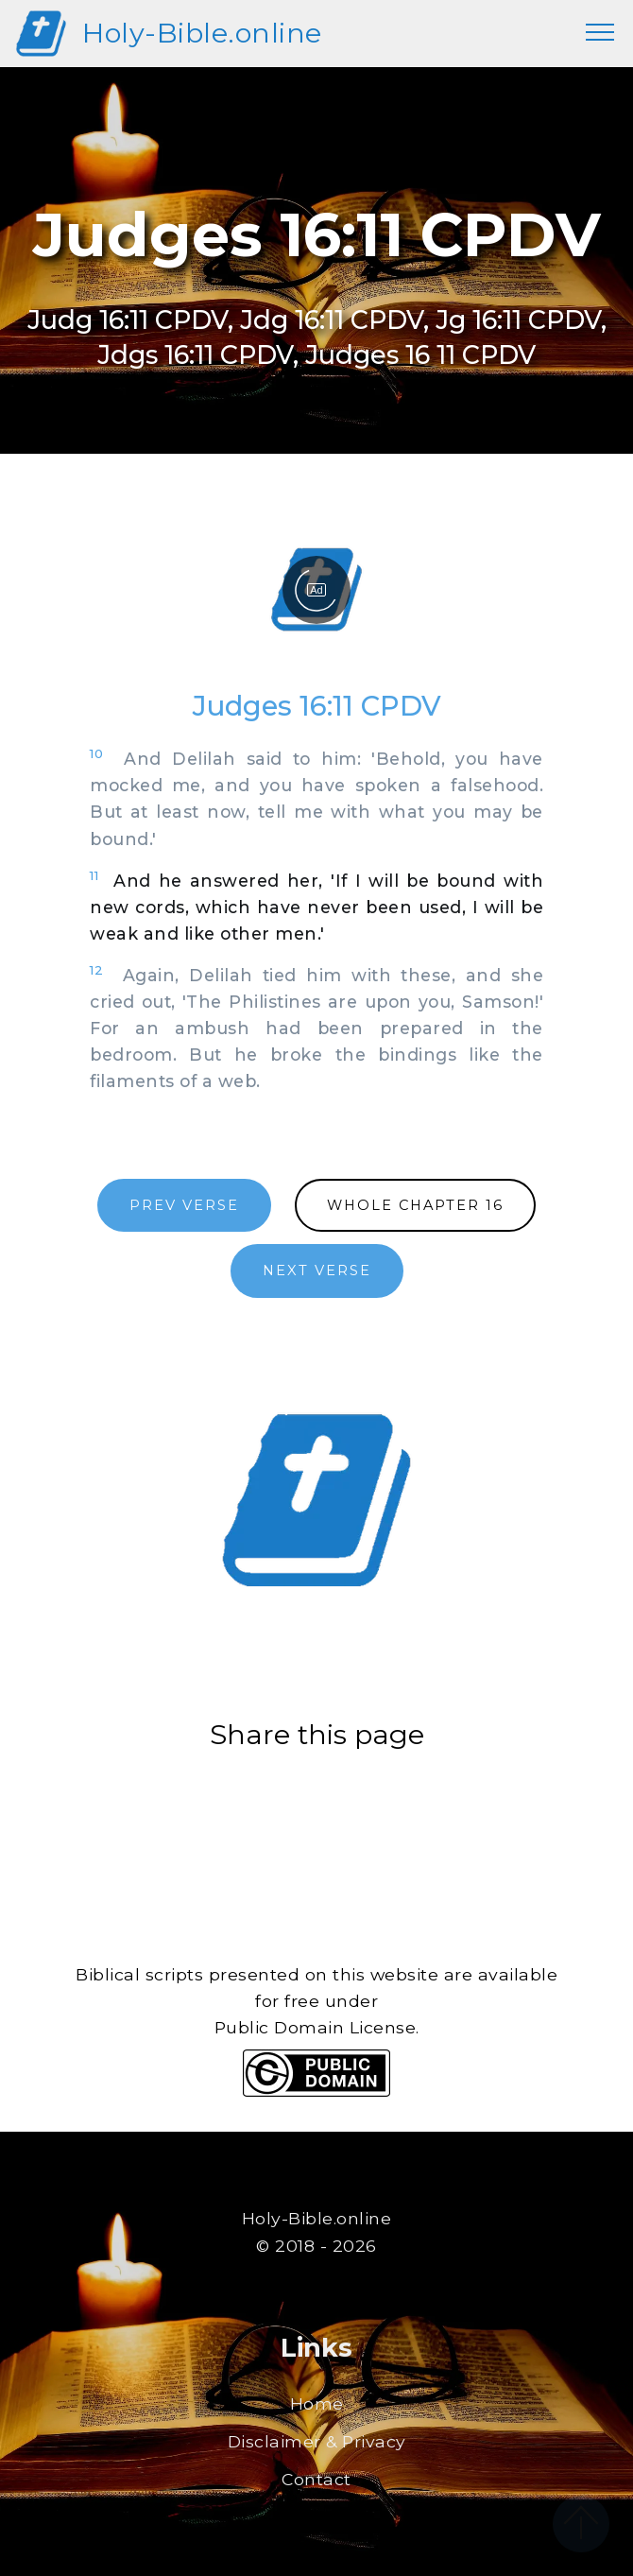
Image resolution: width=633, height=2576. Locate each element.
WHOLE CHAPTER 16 (415, 1205)
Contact (316, 2479)
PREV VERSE (184, 1205)
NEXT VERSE (317, 1270)
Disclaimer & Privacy (317, 2441)
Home (317, 2403)
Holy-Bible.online (202, 32)
